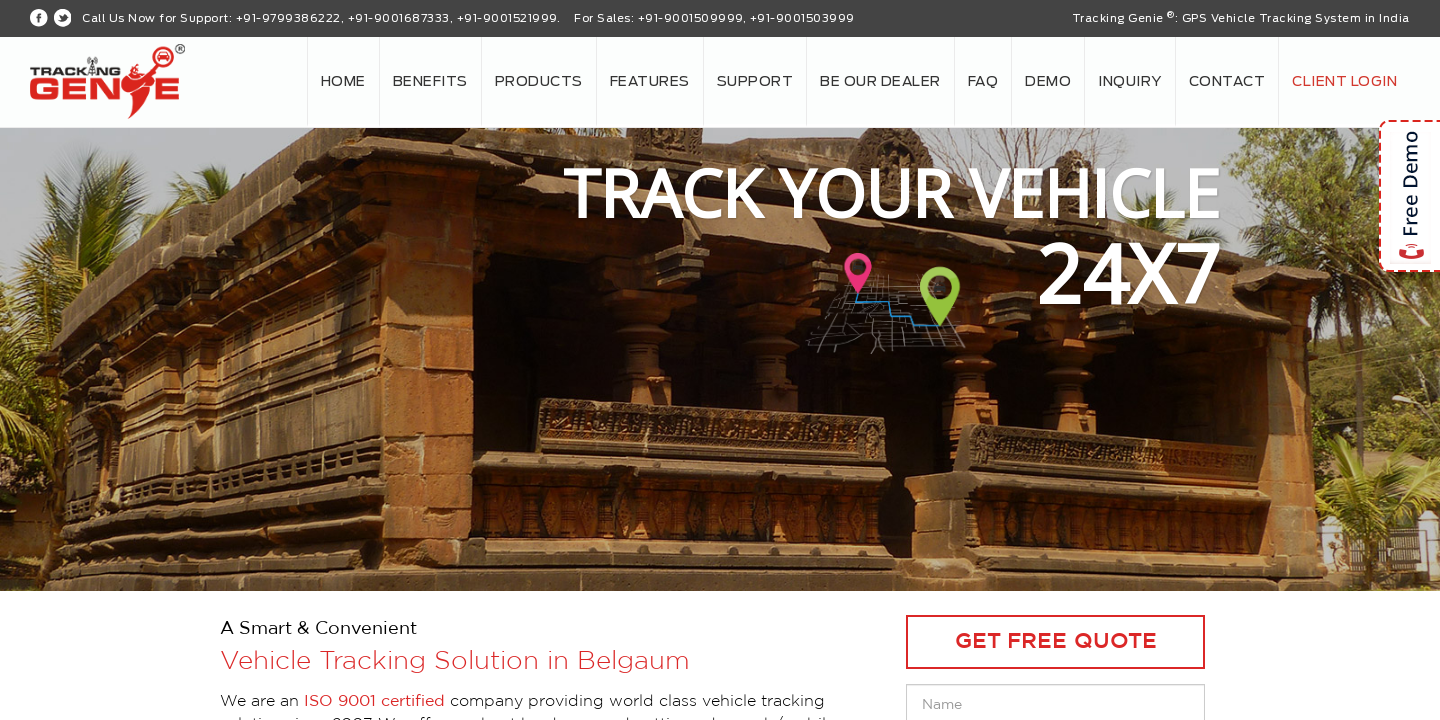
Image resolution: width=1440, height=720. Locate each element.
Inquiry (1130, 82)
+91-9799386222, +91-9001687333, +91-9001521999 (396, 18)
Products (539, 82)
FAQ (983, 82)
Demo (1048, 82)
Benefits (430, 82)
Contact (1227, 82)
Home (343, 82)
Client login (1344, 82)
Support (755, 82)
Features (650, 82)
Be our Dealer (880, 82)
